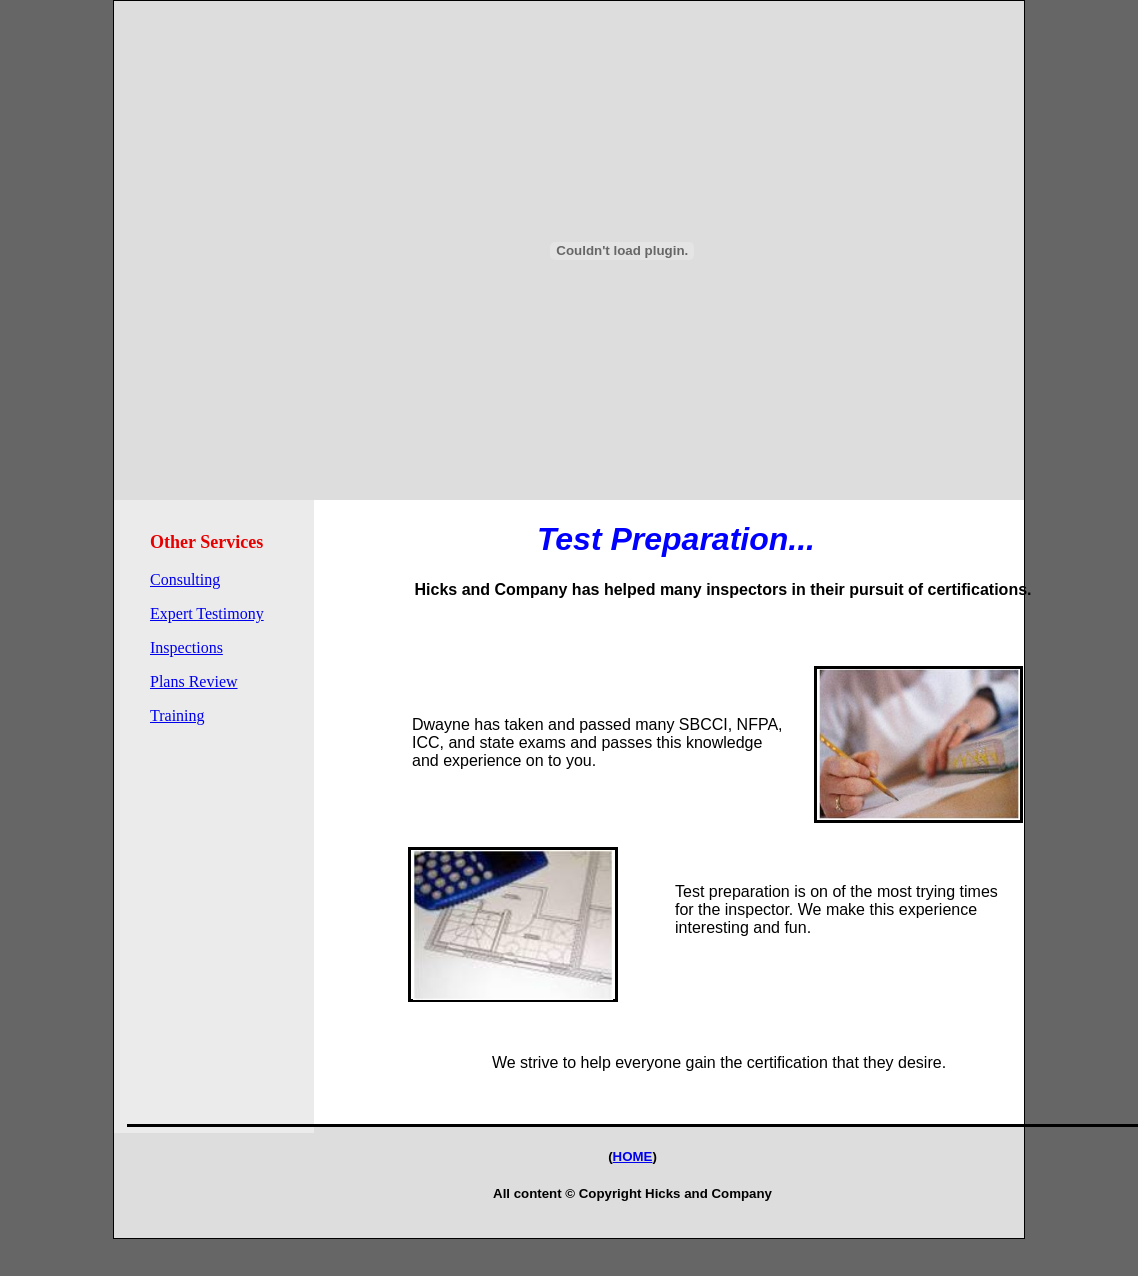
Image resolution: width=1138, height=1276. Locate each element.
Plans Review (194, 681)
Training (177, 715)
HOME (633, 1156)
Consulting (185, 579)
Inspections (186, 647)
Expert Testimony (207, 613)
